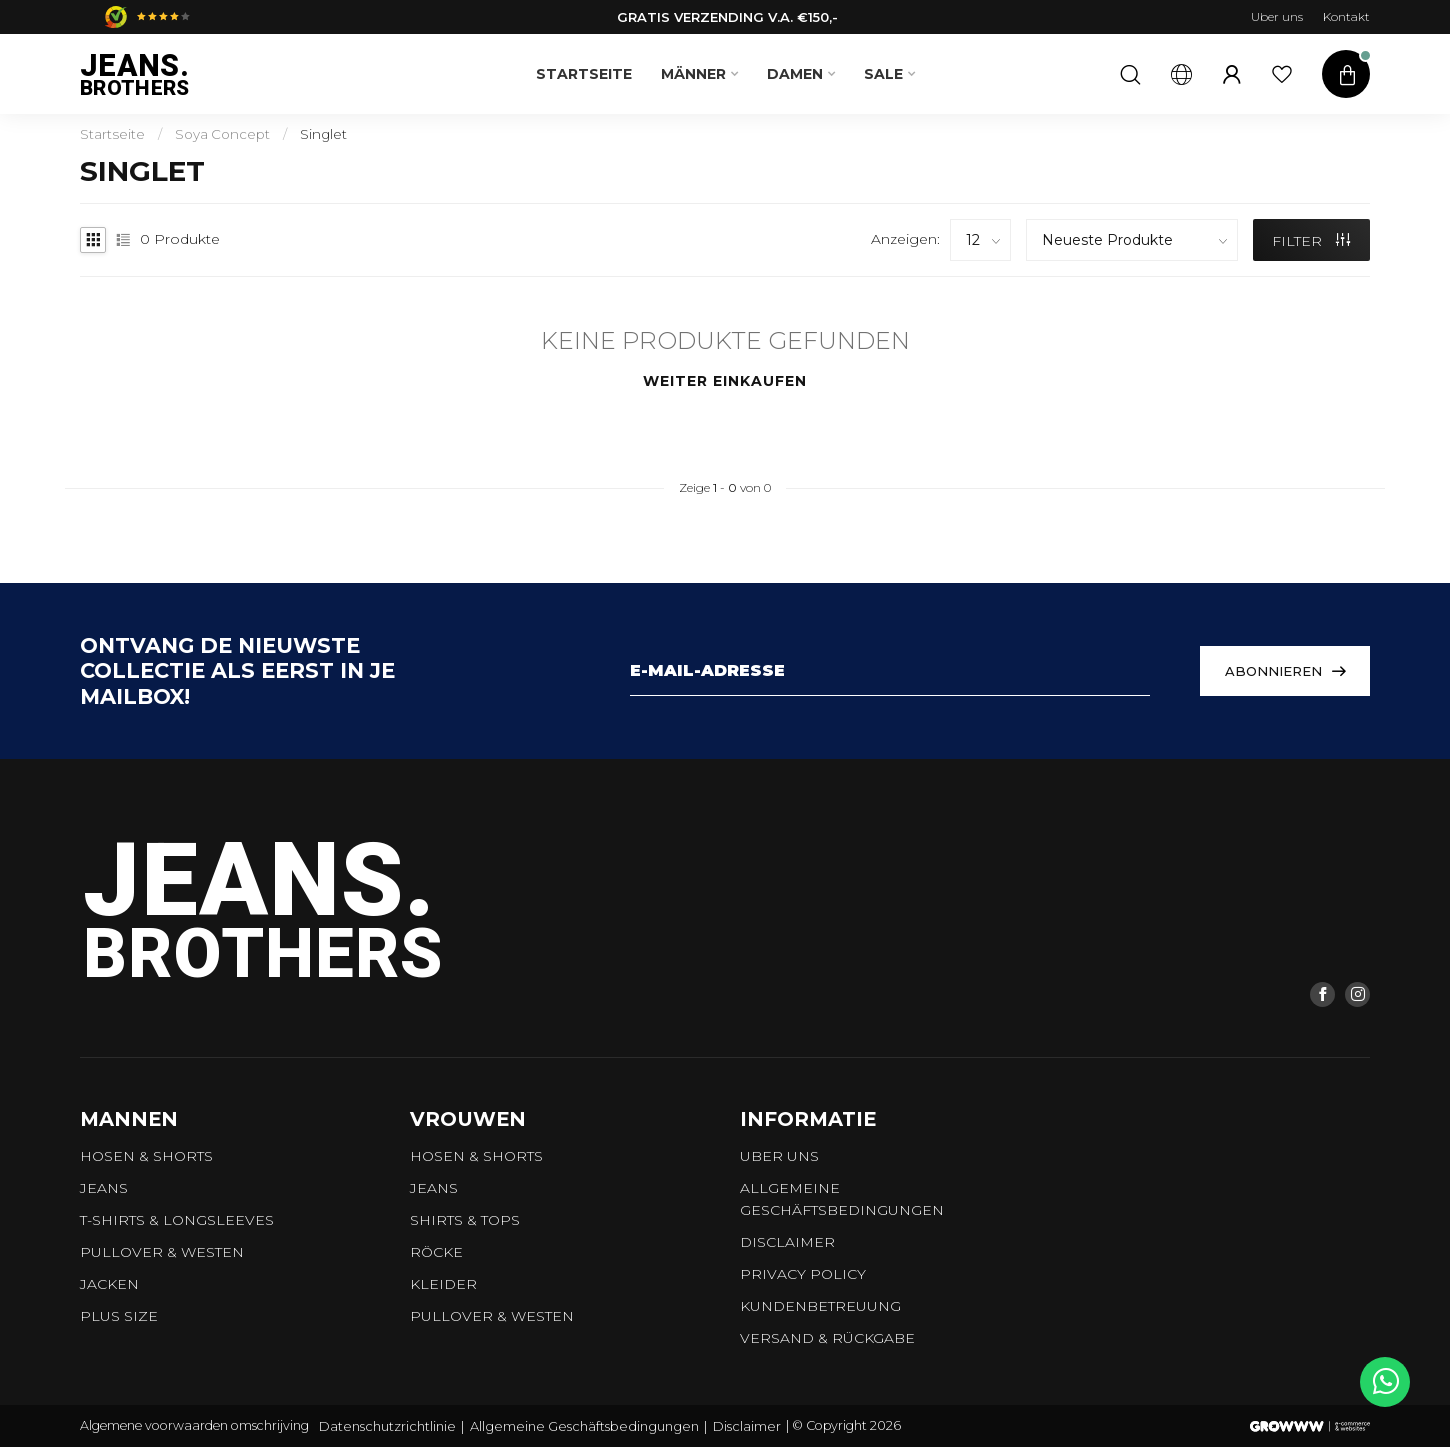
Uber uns (1277, 16)
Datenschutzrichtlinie (387, 1426)
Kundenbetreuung (820, 1306)
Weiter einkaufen (725, 381)
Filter (1311, 241)
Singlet (323, 134)
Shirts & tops (465, 1220)
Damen (795, 74)
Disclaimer (787, 1242)
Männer (693, 74)
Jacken (109, 1284)
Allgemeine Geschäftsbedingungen (842, 1199)
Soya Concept (222, 134)
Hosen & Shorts (146, 1156)
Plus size (119, 1316)
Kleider (443, 1284)
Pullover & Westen (162, 1252)
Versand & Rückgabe (827, 1338)
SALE (883, 74)
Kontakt (1346, 16)
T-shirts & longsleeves (177, 1220)
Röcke (436, 1252)
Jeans (104, 1188)
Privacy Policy (803, 1274)
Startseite (584, 74)
